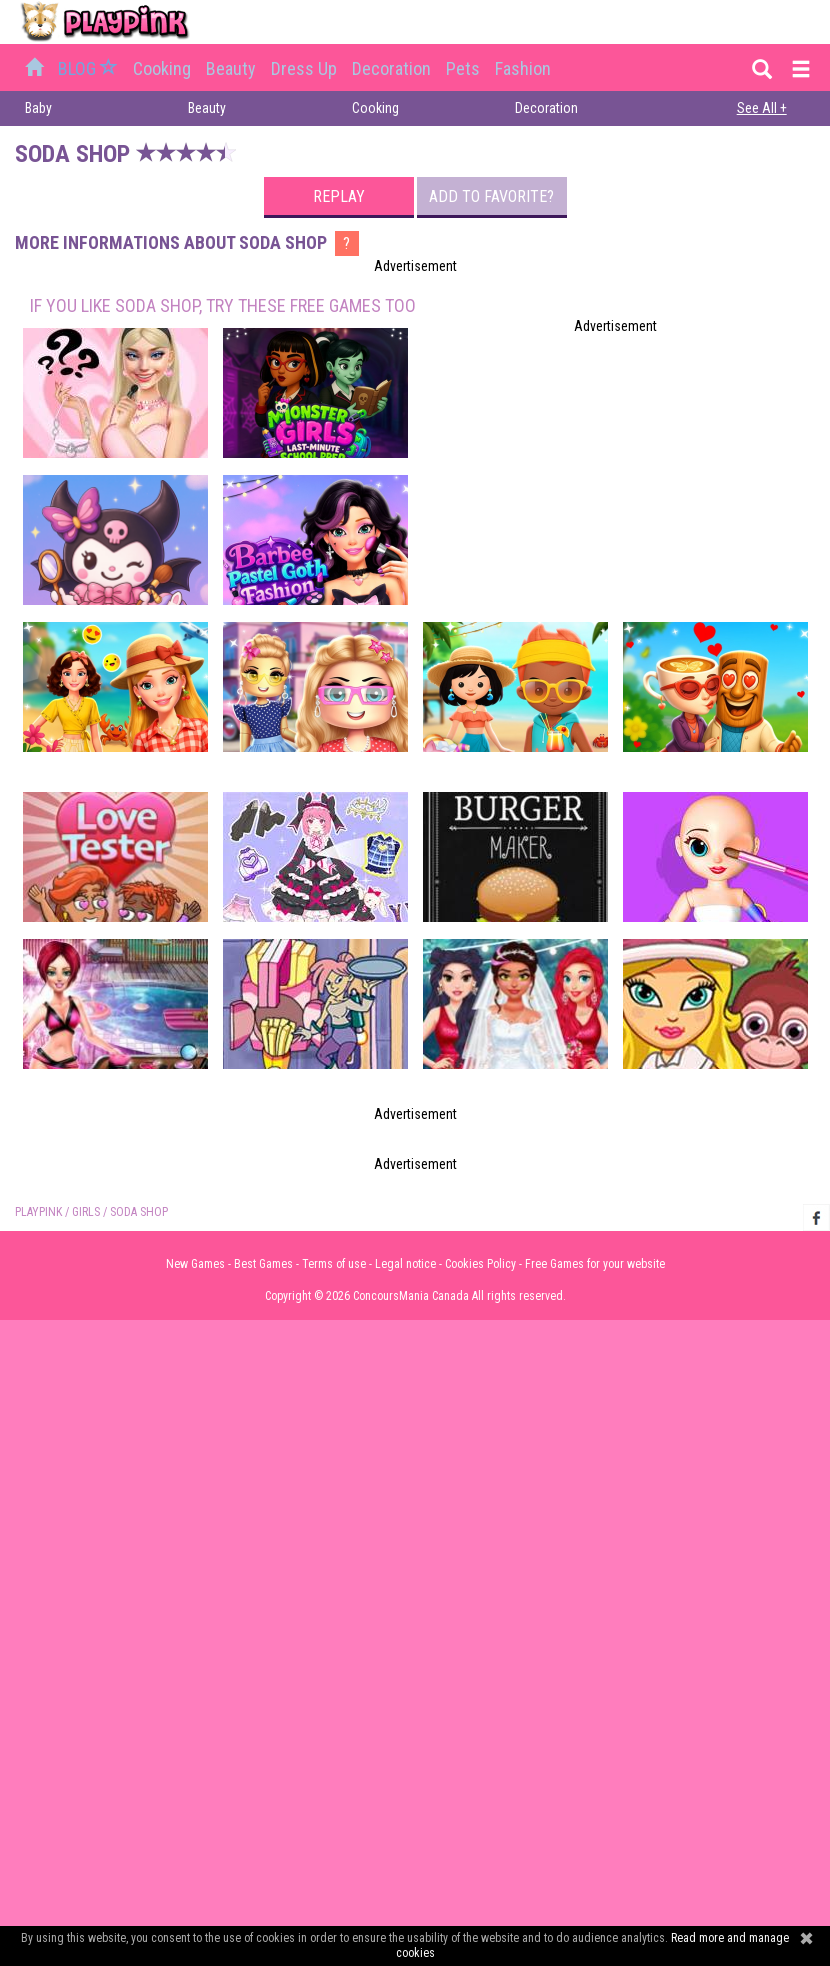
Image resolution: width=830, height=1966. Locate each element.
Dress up (304, 68)
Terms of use (334, 1264)
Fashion (523, 68)
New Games (195, 1264)
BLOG (90, 68)
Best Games (263, 1264)
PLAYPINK (38, 1212)
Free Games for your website (595, 1264)
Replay (339, 196)
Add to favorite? (491, 196)
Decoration (391, 68)
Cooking (162, 68)
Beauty (231, 68)
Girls (86, 1212)
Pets (463, 68)
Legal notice (405, 1264)
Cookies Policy (480, 1264)
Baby (38, 108)
